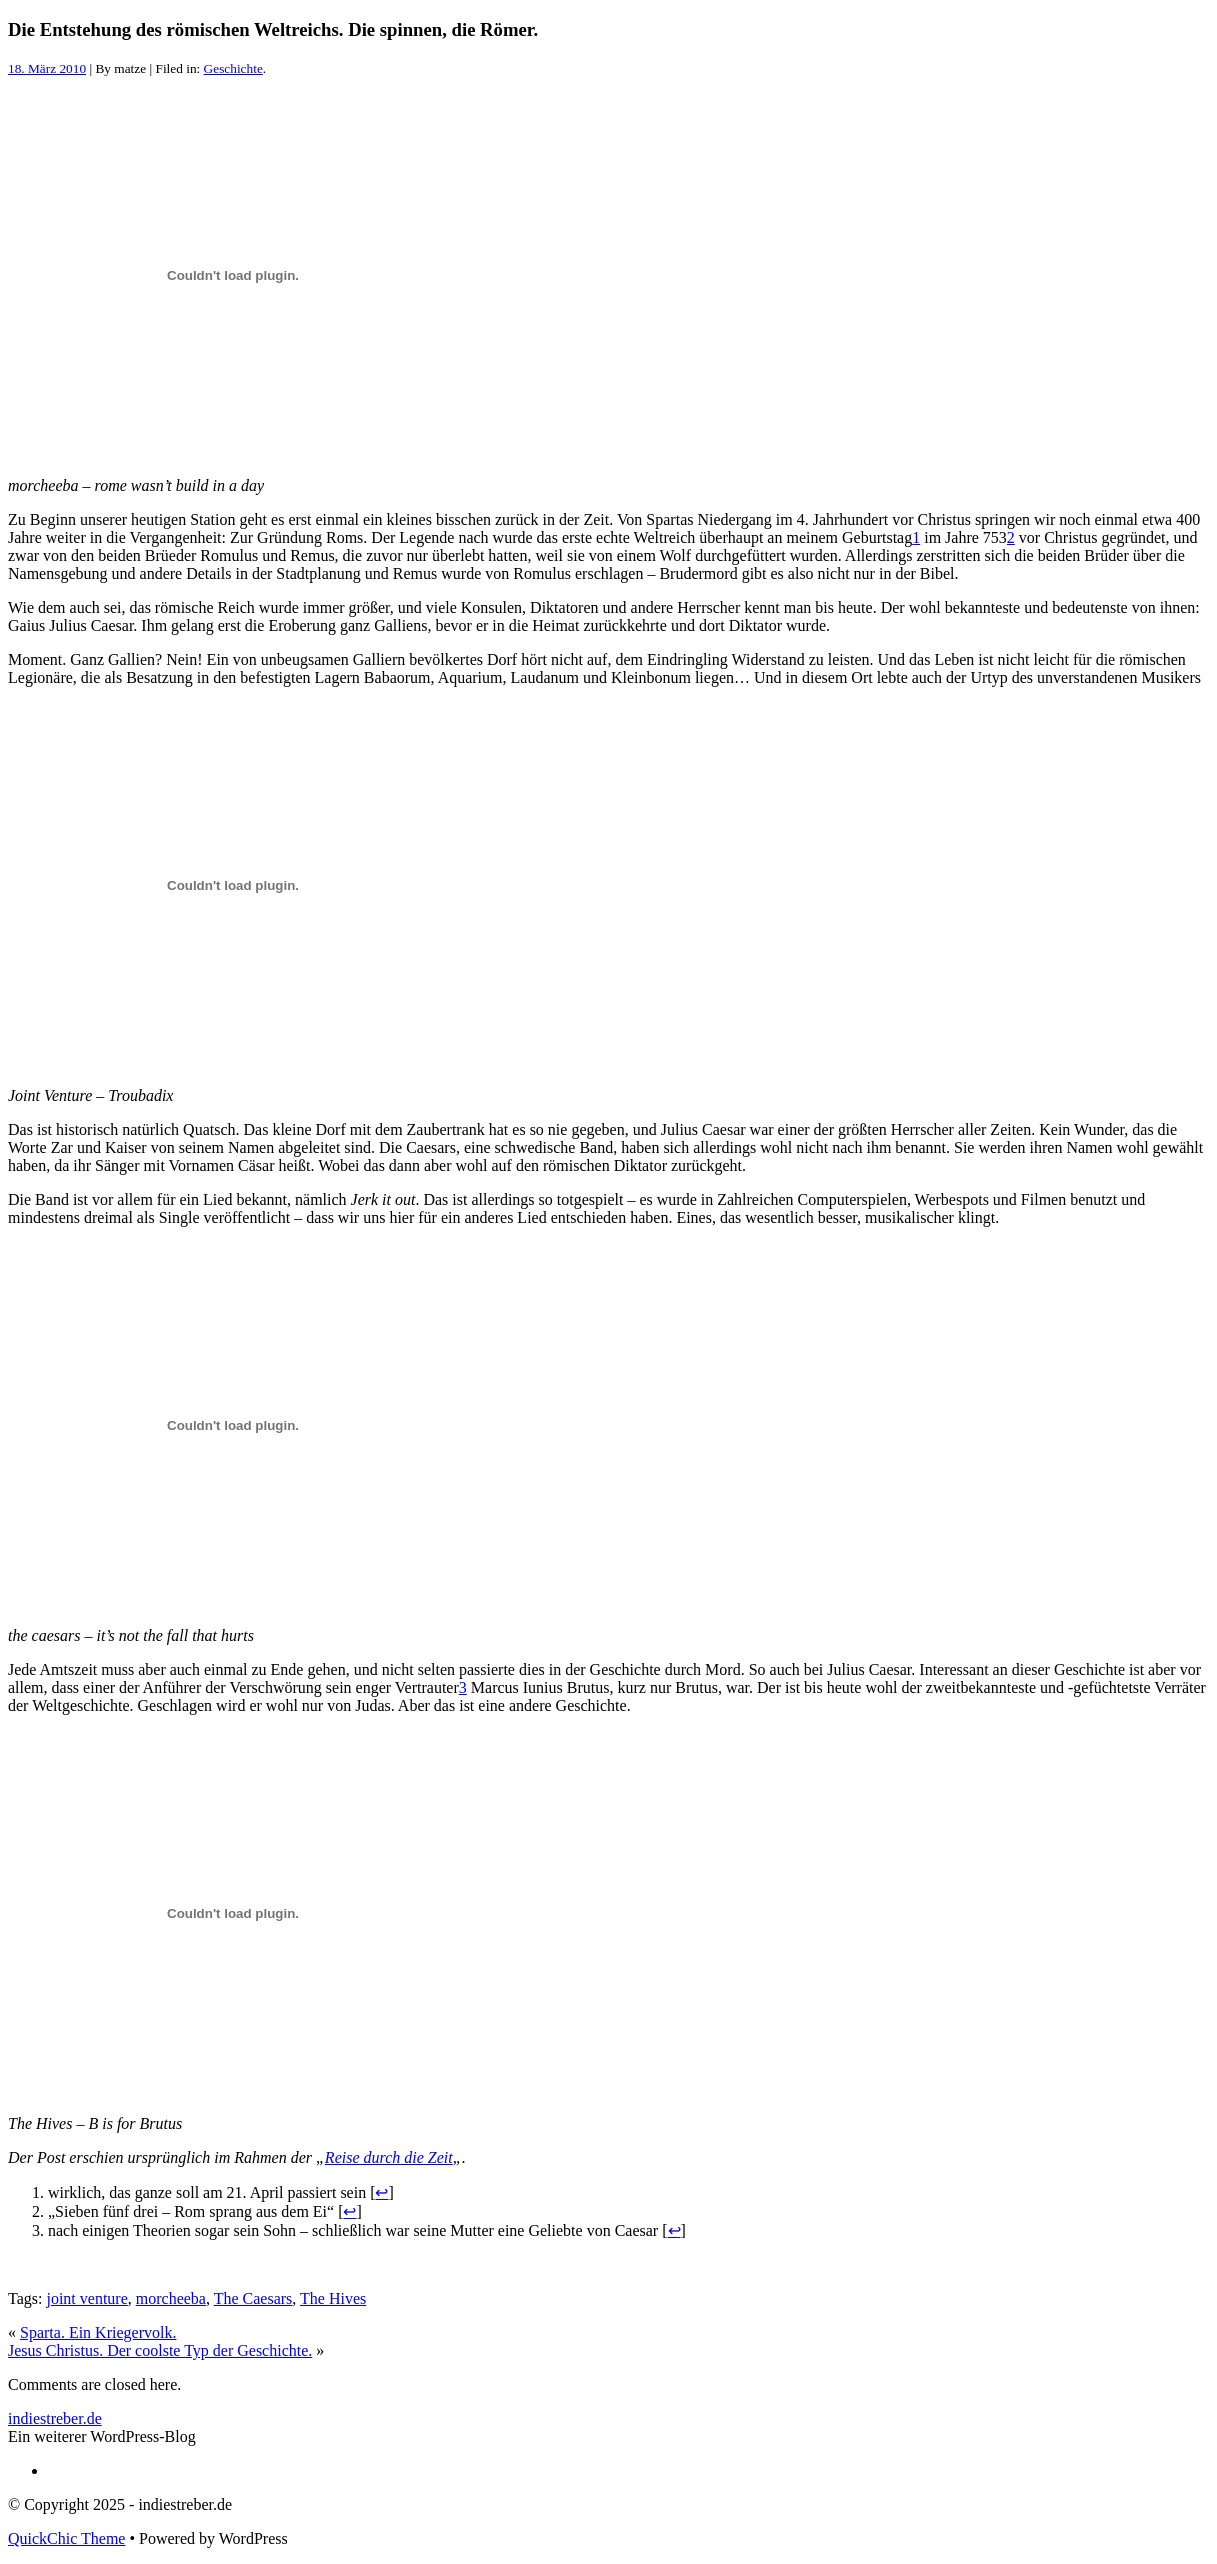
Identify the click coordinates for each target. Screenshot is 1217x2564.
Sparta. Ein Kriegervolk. (98, 2332)
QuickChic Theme (66, 2538)
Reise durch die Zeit (389, 2157)
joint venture (86, 2298)
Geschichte (233, 68)
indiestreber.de (55, 2418)
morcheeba (171, 2298)
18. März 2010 (47, 68)
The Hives (333, 2298)
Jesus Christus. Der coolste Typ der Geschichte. (160, 2350)
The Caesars (253, 2298)
